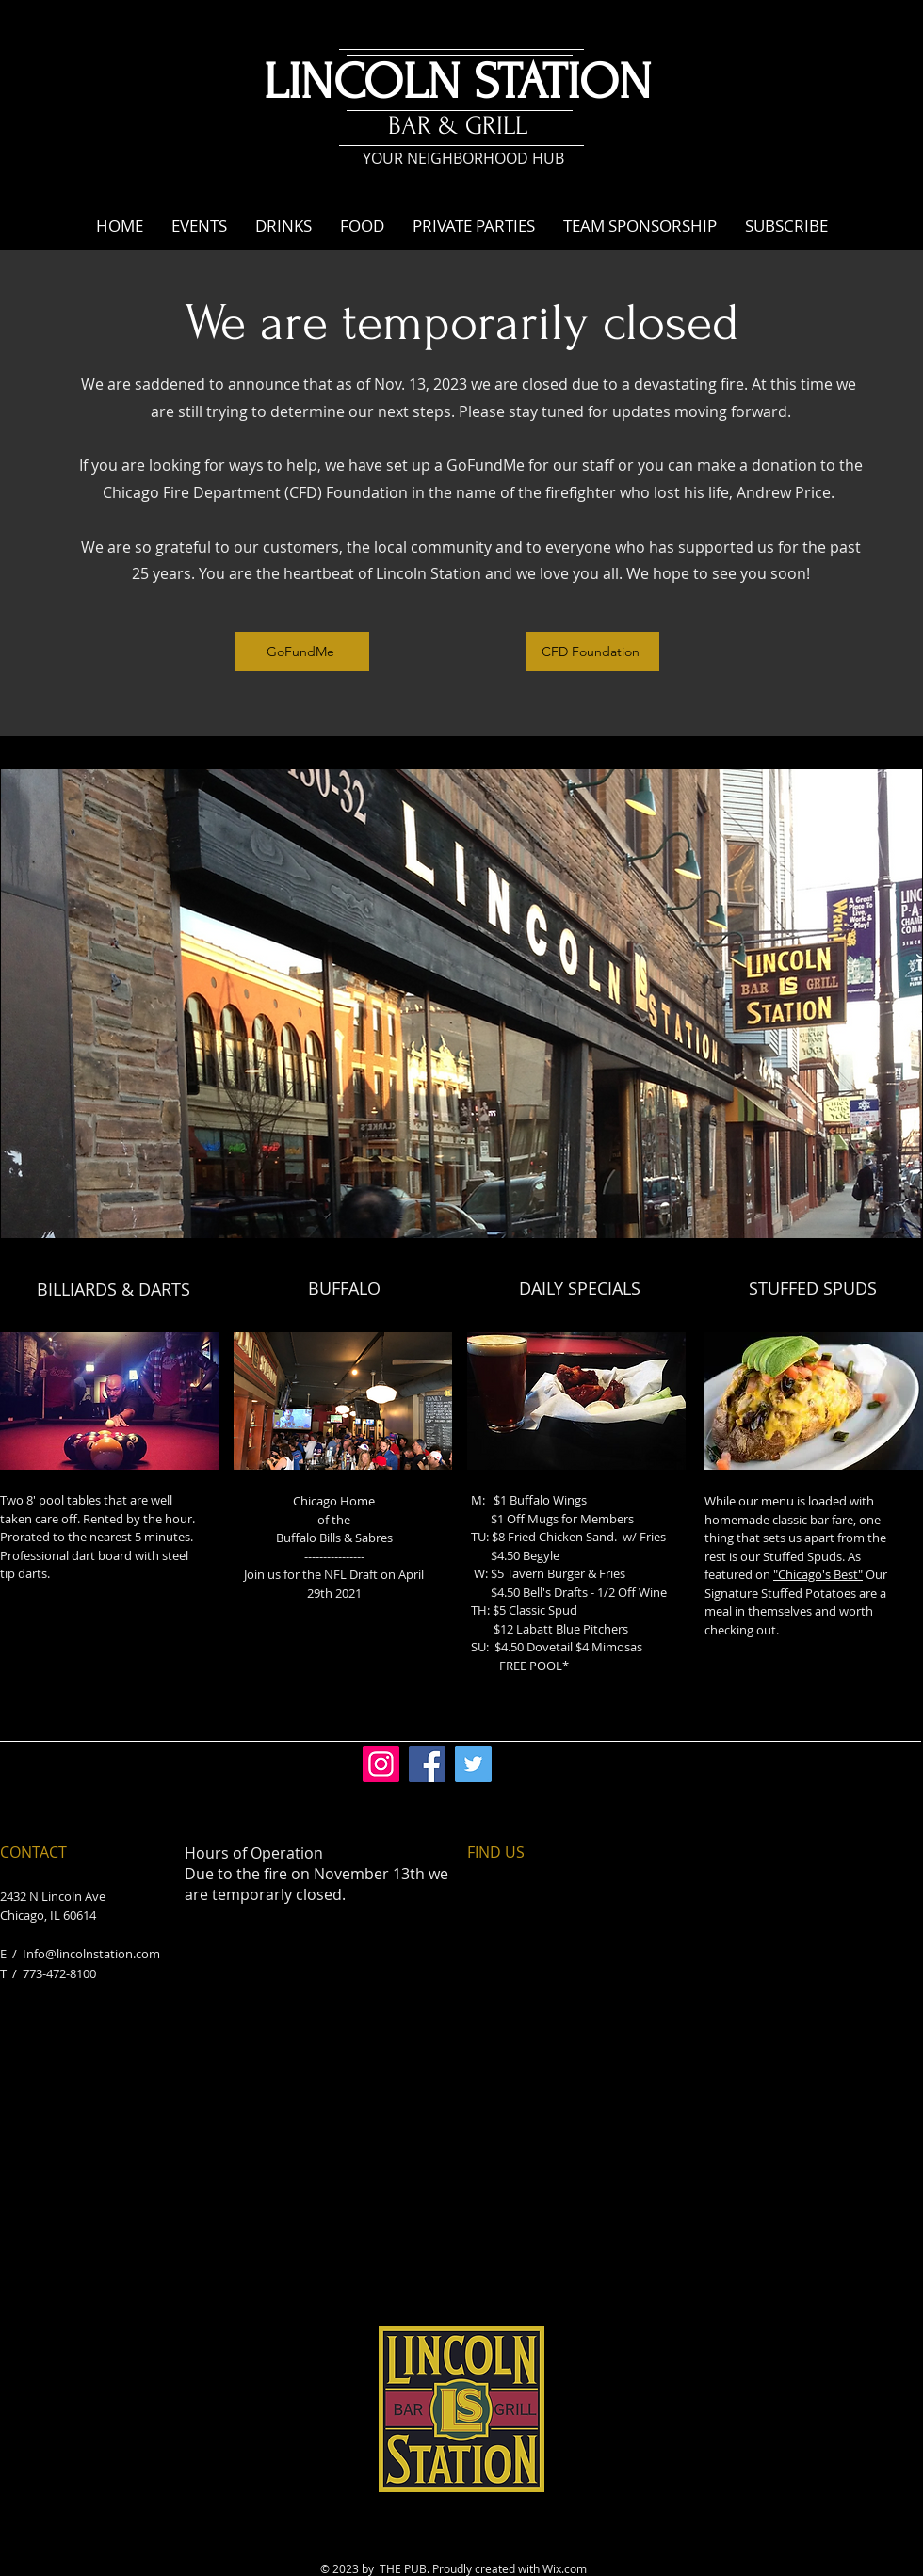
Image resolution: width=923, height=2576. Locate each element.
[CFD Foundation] (592, 651)
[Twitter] (473, 1764)
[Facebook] (427, 1764)
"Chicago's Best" (818, 1574)
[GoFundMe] (302, 651)
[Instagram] (381, 1764)
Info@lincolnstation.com (91, 1953)
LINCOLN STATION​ (458, 82)
